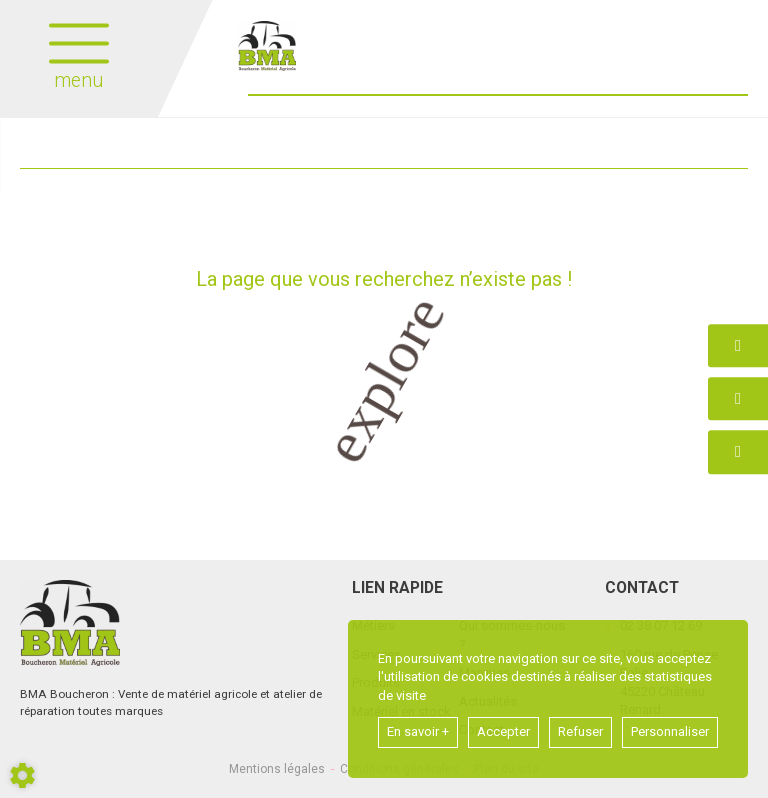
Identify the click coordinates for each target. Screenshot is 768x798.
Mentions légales (277, 769)
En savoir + (418, 731)
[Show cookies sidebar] (22, 775)
